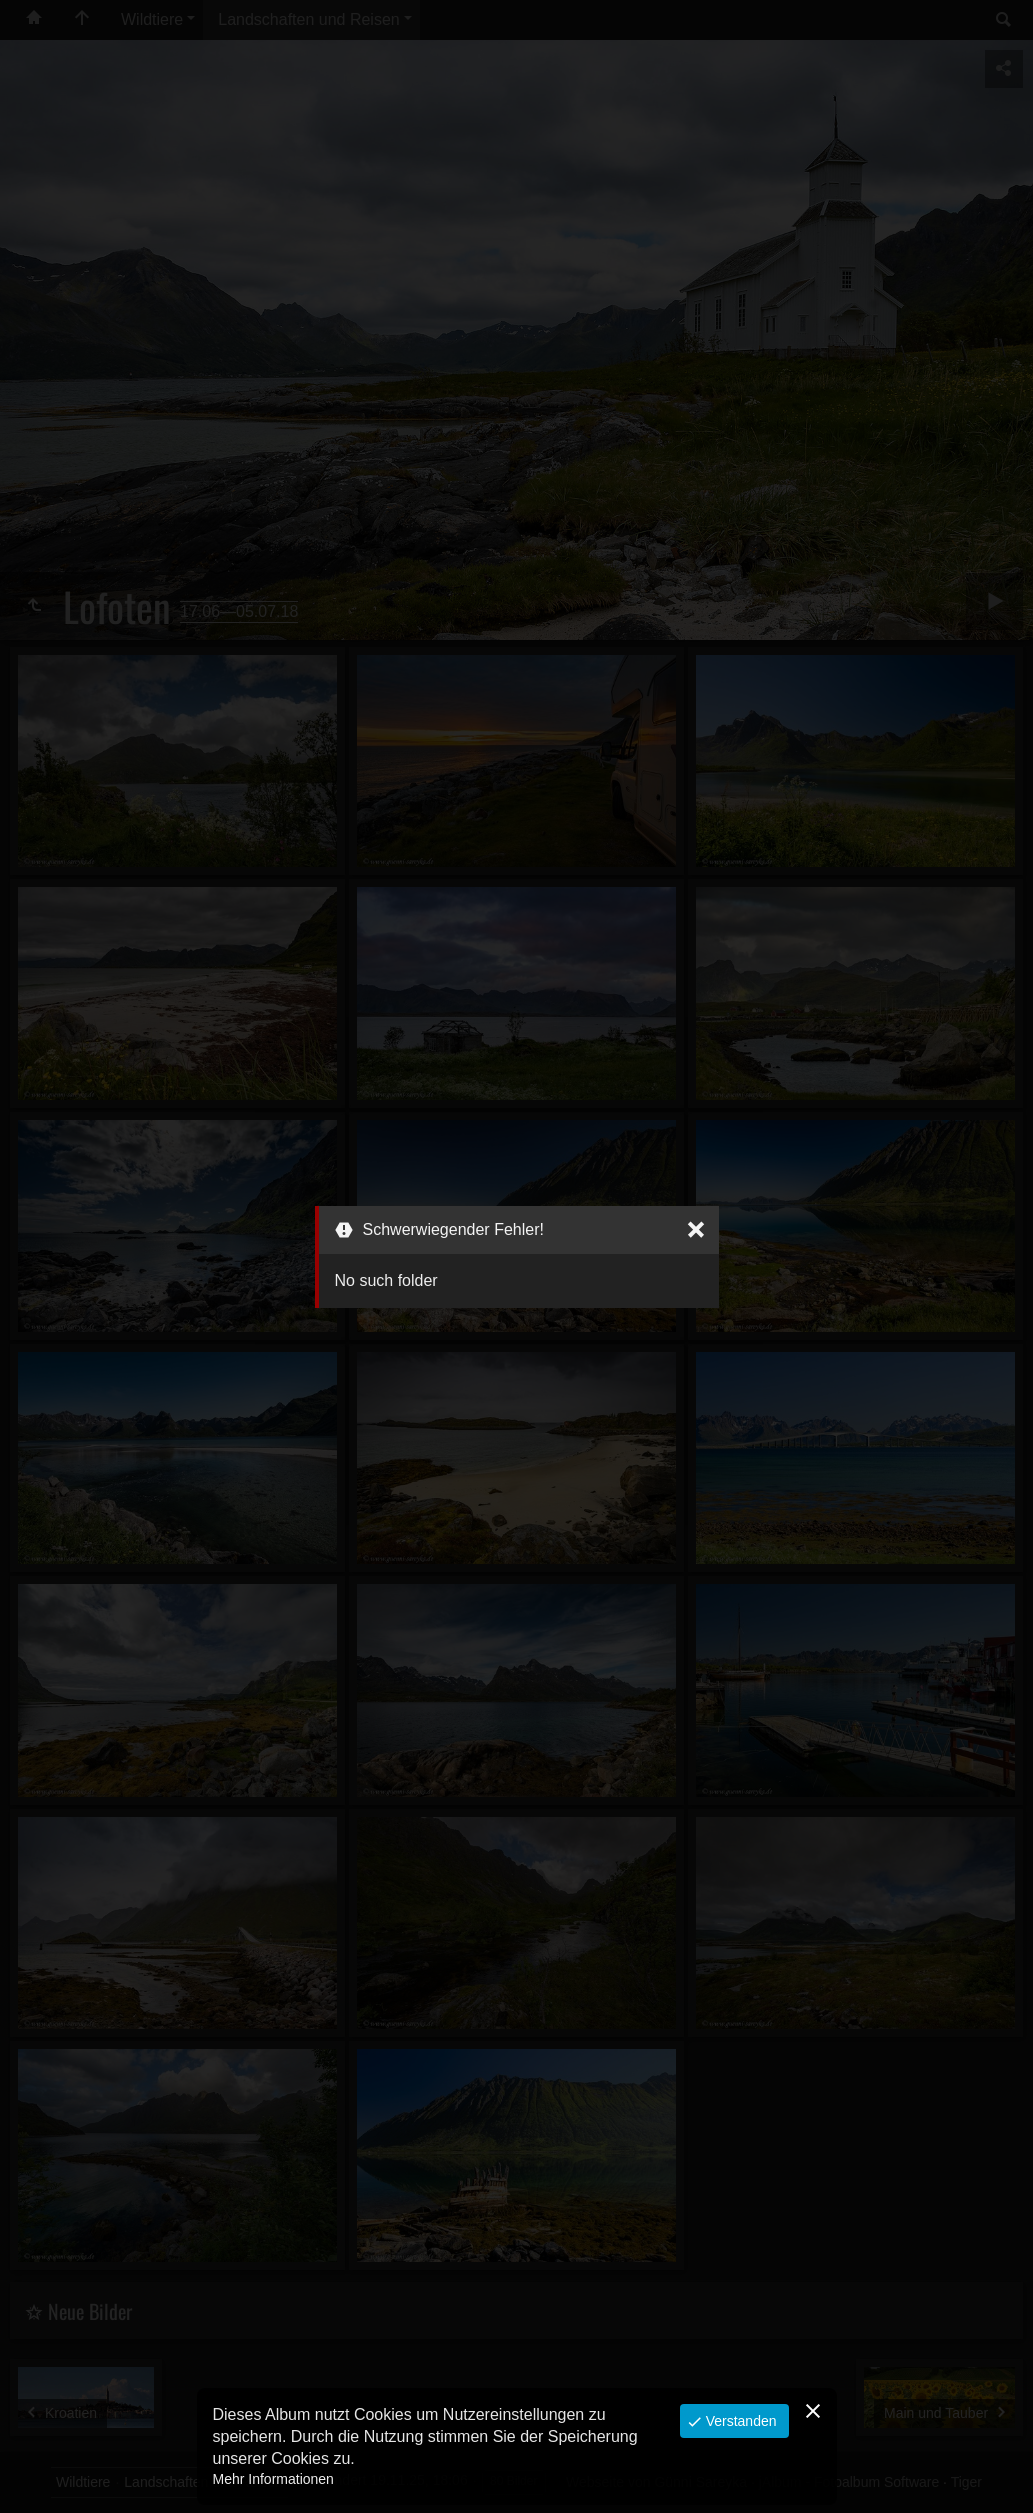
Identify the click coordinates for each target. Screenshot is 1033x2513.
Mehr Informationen (273, 2479)
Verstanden (739, 2421)
